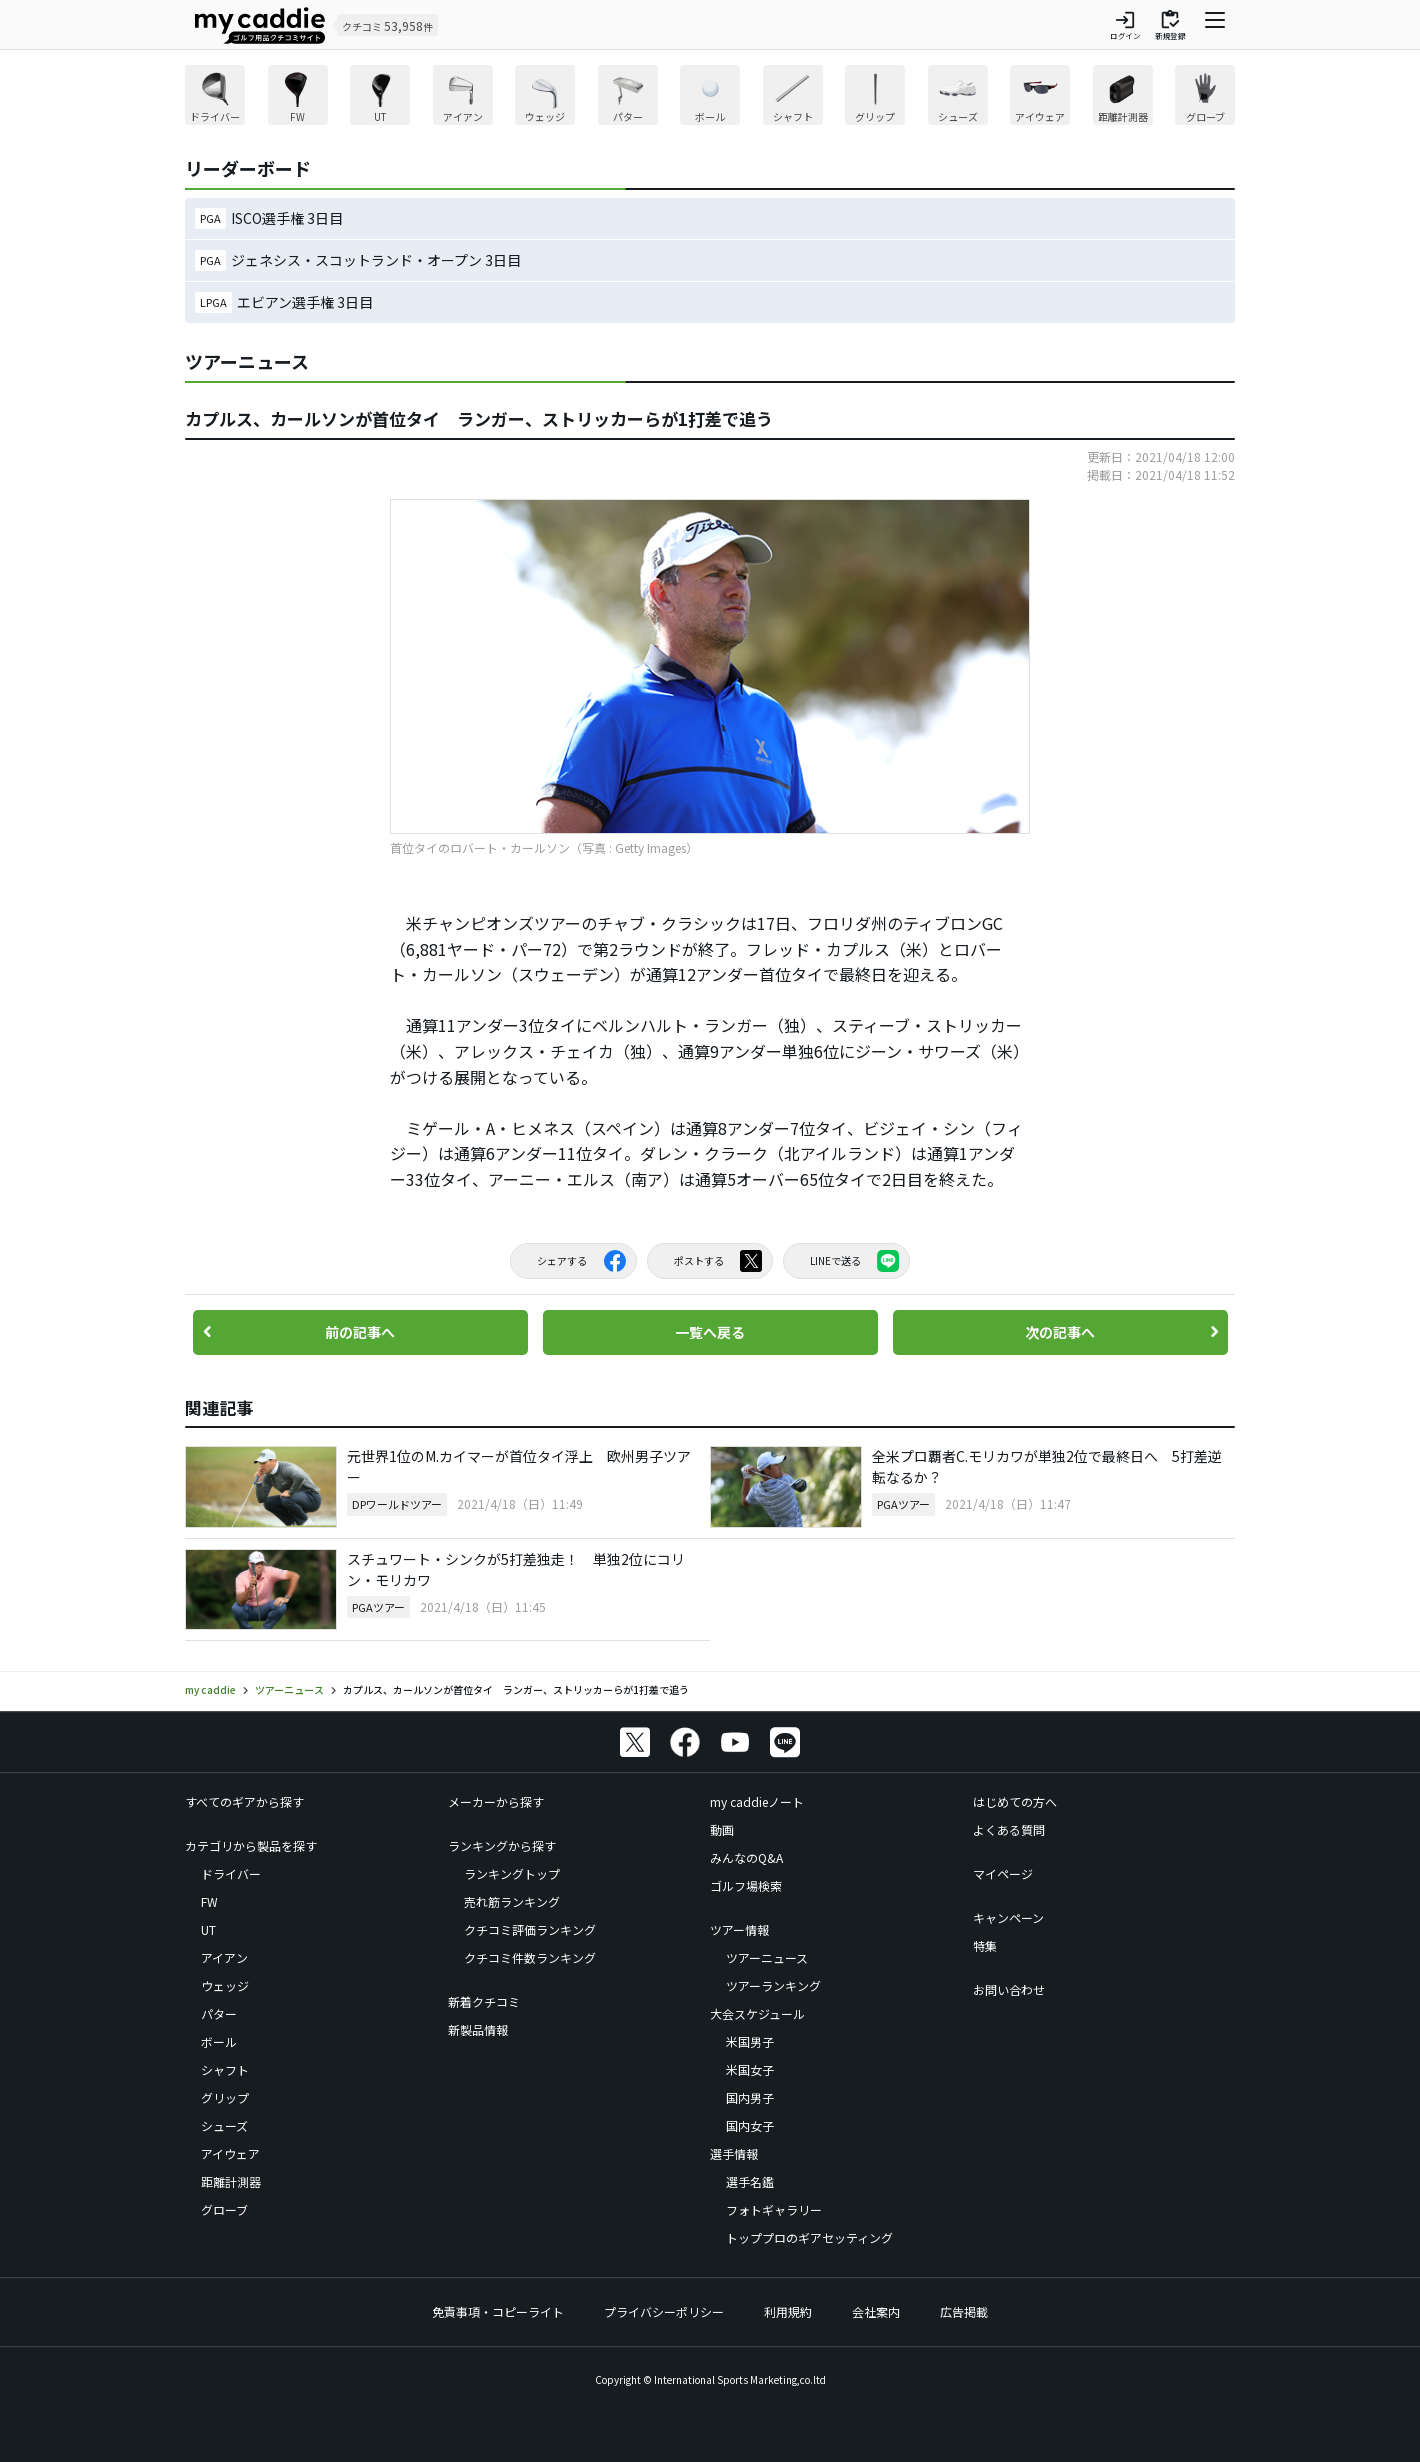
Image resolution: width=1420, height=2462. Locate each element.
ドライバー (231, 1873)
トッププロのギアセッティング (809, 2237)
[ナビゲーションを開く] (1215, 25)
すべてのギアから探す (244, 1801)
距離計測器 (231, 2181)
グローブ (224, 2209)
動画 (722, 1829)
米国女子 (750, 2069)
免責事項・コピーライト (498, 2311)
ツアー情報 (739, 1929)
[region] (710, 97)
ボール (219, 2041)
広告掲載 (964, 2311)
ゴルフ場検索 (746, 1885)
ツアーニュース (767, 1957)
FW (209, 1901)
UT (208, 1929)
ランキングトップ (512, 1873)
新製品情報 (478, 2029)
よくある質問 (1009, 1829)
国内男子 (750, 2097)
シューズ (224, 2125)
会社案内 (876, 2311)
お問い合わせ (1009, 1989)
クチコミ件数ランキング (530, 1957)
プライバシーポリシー (664, 2311)
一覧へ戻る (710, 1332)
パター (219, 2013)
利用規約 (788, 2311)
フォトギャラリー (774, 2209)
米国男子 (750, 2041)
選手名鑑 (750, 2181)
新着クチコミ (484, 2001)
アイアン (224, 1957)
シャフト (225, 2069)
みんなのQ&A (746, 1857)
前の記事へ (360, 1332)
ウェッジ (225, 1985)
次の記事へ (1060, 1332)
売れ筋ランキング (512, 1901)
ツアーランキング (773, 1985)
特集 (985, 1945)
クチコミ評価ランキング (530, 1929)
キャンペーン (1008, 1917)
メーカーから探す (496, 1801)
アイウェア (230, 2153)
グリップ (225, 2097)
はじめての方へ (1015, 1801)
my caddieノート (757, 1801)
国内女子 (750, 2125)
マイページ (1003, 1873)
